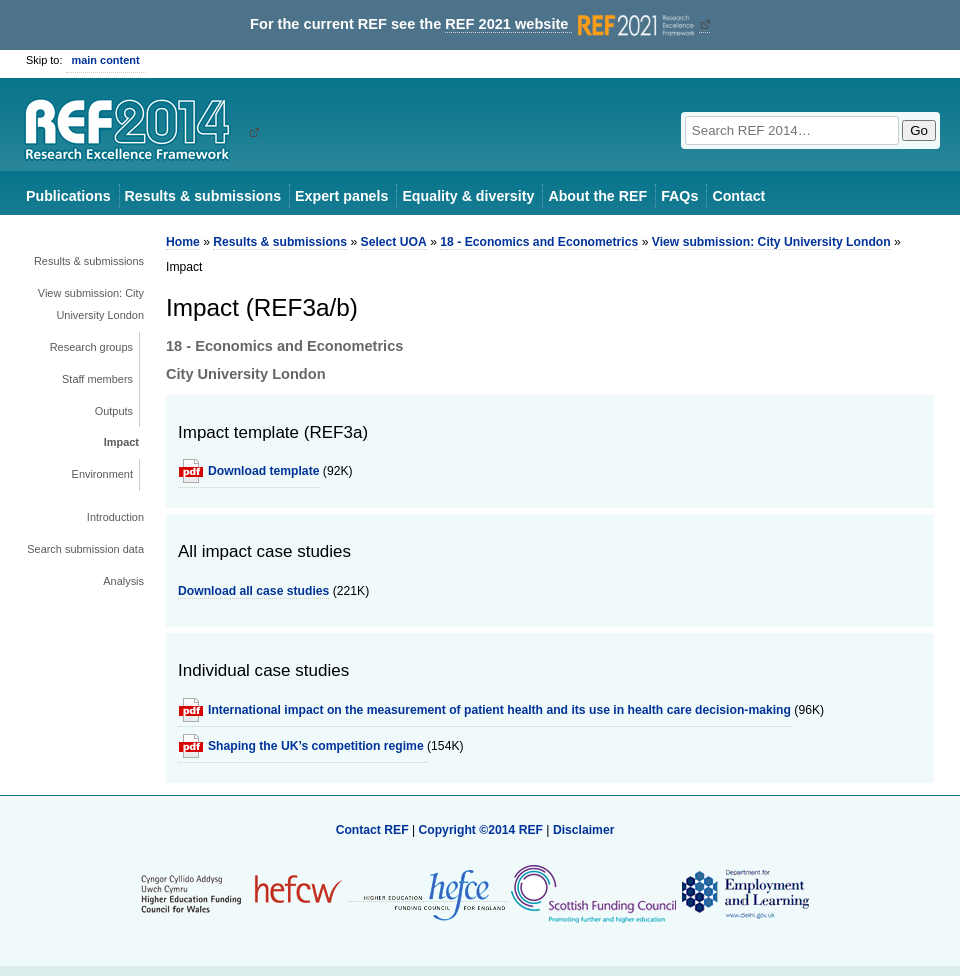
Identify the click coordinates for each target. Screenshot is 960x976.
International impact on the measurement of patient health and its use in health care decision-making (499, 710)
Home (183, 242)
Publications (68, 196)
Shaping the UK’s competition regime (317, 746)
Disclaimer (584, 830)
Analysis (123, 581)
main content (106, 60)
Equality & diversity (468, 196)
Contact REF (372, 830)
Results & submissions (203, 196)
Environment (102, 474)
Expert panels (341, 196)
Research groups (91, 347)
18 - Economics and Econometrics (539, 242)
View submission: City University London (91, 304)
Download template (263, 471)
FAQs (679, 196)
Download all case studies (253, 591)
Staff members (97, 379)
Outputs (114, 411)
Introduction (115, 517)
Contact (738, 196)
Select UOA (394, 242)
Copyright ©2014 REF (482, 830)
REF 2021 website (571, 24)
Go (919, 130)
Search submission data (85, 549)
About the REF (597, 196)
